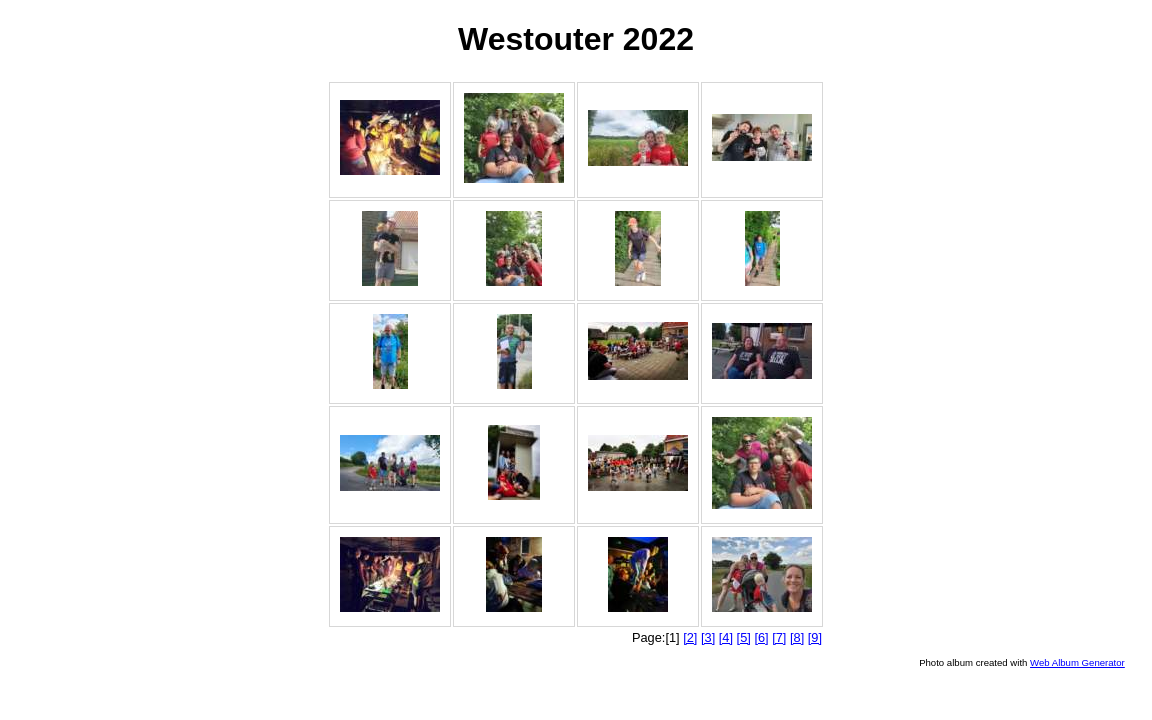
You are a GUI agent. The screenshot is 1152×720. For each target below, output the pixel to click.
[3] (708, 637)
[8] (797, 637)
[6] (761, 637)
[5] (744, 637)
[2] (690, 637)
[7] (779, 637)
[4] (726, 637)
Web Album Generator (1077, 662)
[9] (815, 637)
